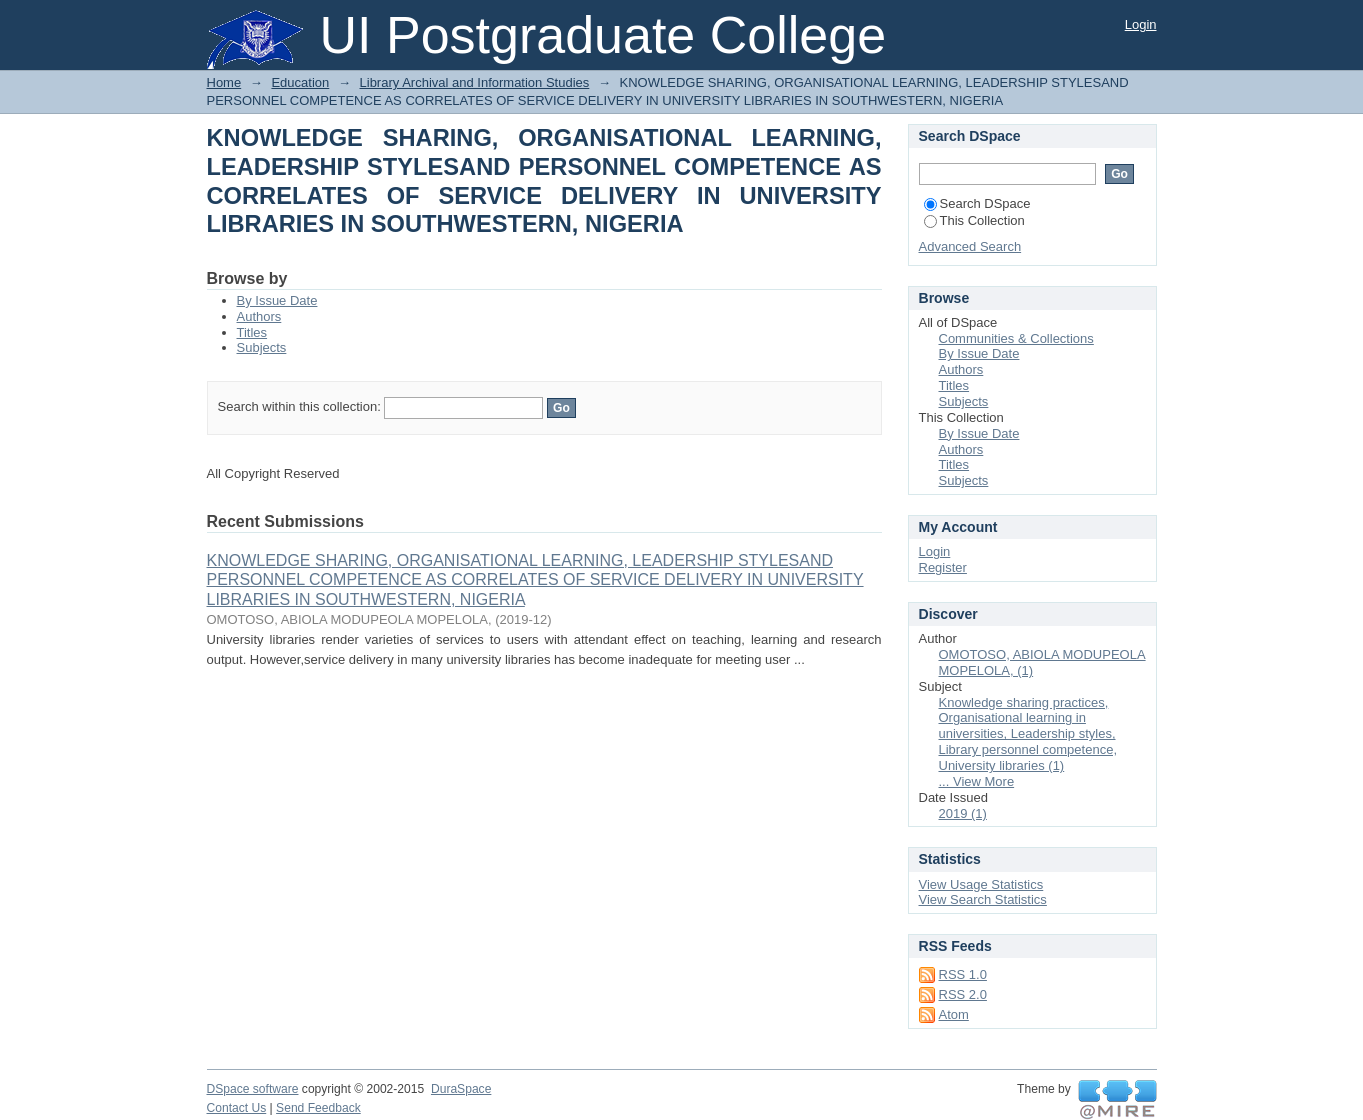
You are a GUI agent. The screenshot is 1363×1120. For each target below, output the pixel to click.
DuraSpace (461, 1089)
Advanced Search (970, 246)
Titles (252, 332)
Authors (259, 316)
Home (224, 82)
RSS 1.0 (963, 974)
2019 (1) (963, 813)
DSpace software (253, 1089)
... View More (977, 781)
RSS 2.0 (963, 994)
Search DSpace (977, 203)
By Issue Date (277, 300)
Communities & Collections (1016, 338)
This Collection (974, 220)
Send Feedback (318, 1108)
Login (1141, 24)
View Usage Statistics (981, 884)
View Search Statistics (983, 899)
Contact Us (237, 1108)
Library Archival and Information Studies (475, 82)
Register (943, 567)
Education (300, 82)
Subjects (262, 347)
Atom (954, 1014)
